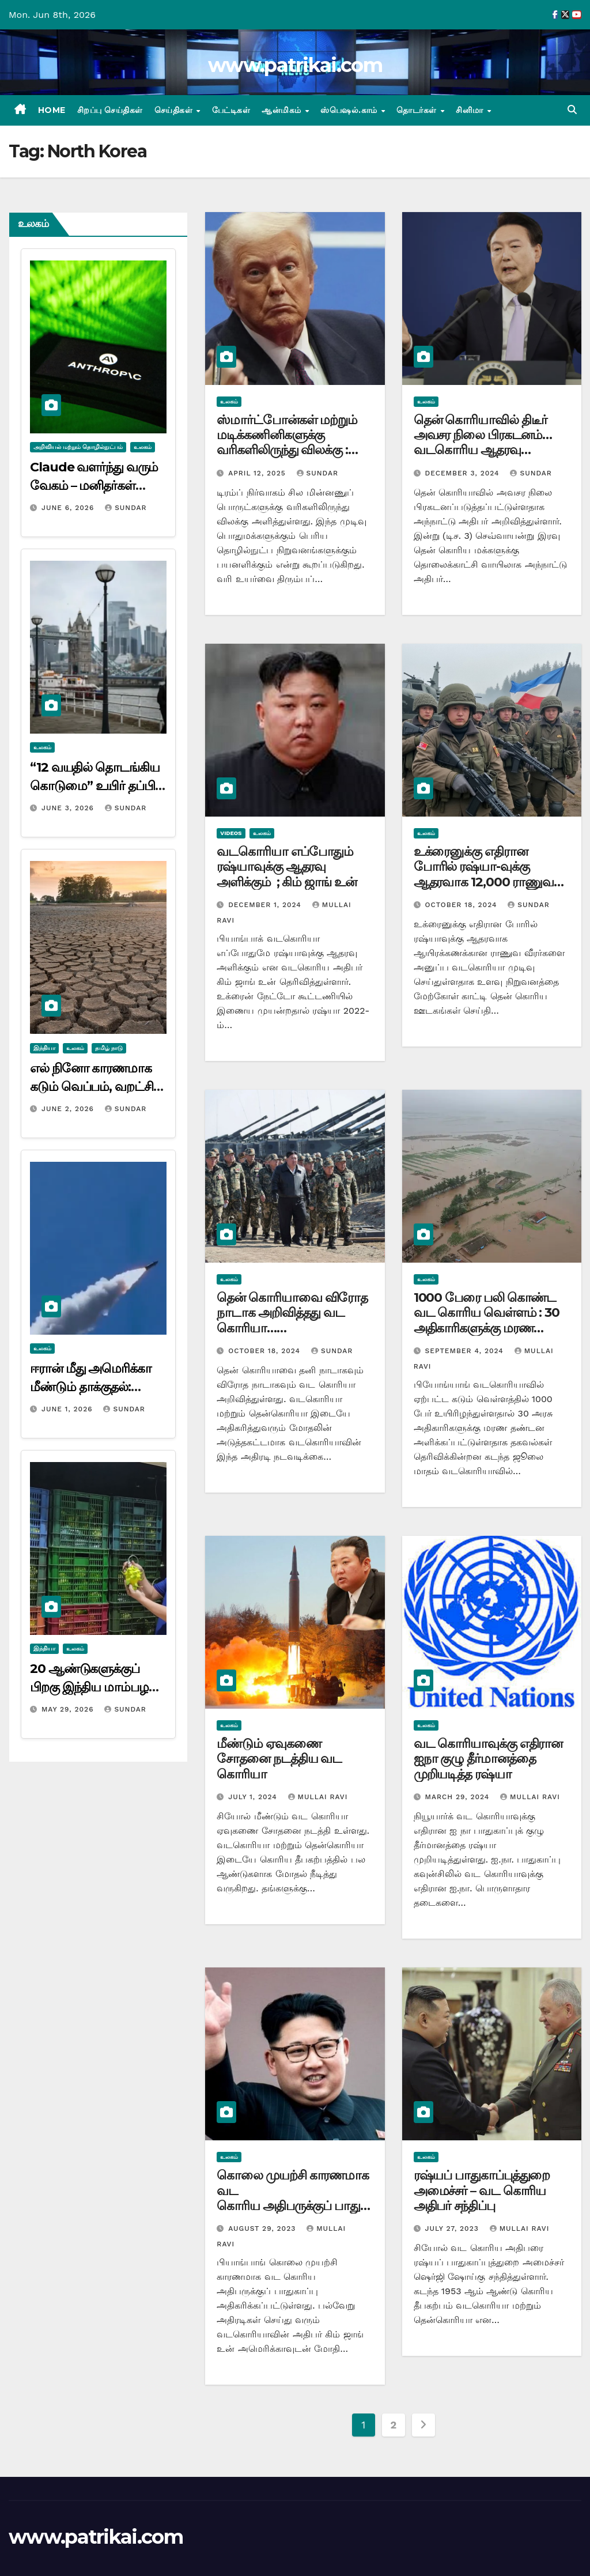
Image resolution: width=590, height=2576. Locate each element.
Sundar (125, 508)
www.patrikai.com (295, 65)
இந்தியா (44, 1048)
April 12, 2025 (258, 473)
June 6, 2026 (69, 508)
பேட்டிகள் (231, 110)
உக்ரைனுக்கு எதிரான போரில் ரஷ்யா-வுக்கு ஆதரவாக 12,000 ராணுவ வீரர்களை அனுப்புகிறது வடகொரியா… (484, 882)
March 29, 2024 (459, 1797)
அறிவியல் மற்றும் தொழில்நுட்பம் (78, 447)
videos (230, 833)
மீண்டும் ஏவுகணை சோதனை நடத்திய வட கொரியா (279, 1759)
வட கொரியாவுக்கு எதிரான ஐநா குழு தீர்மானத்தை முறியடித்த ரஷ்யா (488, 1759)
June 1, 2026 (68, 1409)
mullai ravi (318, 1797)
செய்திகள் (174, 110)
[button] (572, 109)
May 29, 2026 (68, 1709)
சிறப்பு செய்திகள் (110, 110)
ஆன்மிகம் (283, 110)
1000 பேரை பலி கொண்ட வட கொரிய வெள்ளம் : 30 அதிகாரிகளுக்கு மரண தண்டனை (486, 1320)
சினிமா (471, 110)
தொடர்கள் (417, 110)
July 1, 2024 (253, 1797)
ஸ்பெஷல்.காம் (350, 110)
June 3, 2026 (69, 808)
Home (52, 110)
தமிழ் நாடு (109, 1048)
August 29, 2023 (263, 2228)
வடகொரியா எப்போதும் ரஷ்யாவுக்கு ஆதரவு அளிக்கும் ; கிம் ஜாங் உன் (286, 867)
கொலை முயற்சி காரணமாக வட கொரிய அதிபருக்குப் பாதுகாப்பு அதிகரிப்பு (293, 2197)
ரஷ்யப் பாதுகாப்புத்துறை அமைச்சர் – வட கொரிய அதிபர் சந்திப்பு (482, 2190)
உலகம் (143, 447)
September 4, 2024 (465, 1351)
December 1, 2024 (266, 905)
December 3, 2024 (463, 473)
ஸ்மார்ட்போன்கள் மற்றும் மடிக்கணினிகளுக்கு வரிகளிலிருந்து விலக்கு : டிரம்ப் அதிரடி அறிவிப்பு (287, 442)
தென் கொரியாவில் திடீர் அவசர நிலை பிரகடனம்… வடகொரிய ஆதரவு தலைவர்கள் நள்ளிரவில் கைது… (483, 450)
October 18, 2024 (462, 905)
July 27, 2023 (453, 2228)
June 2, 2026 (69, 1109)
